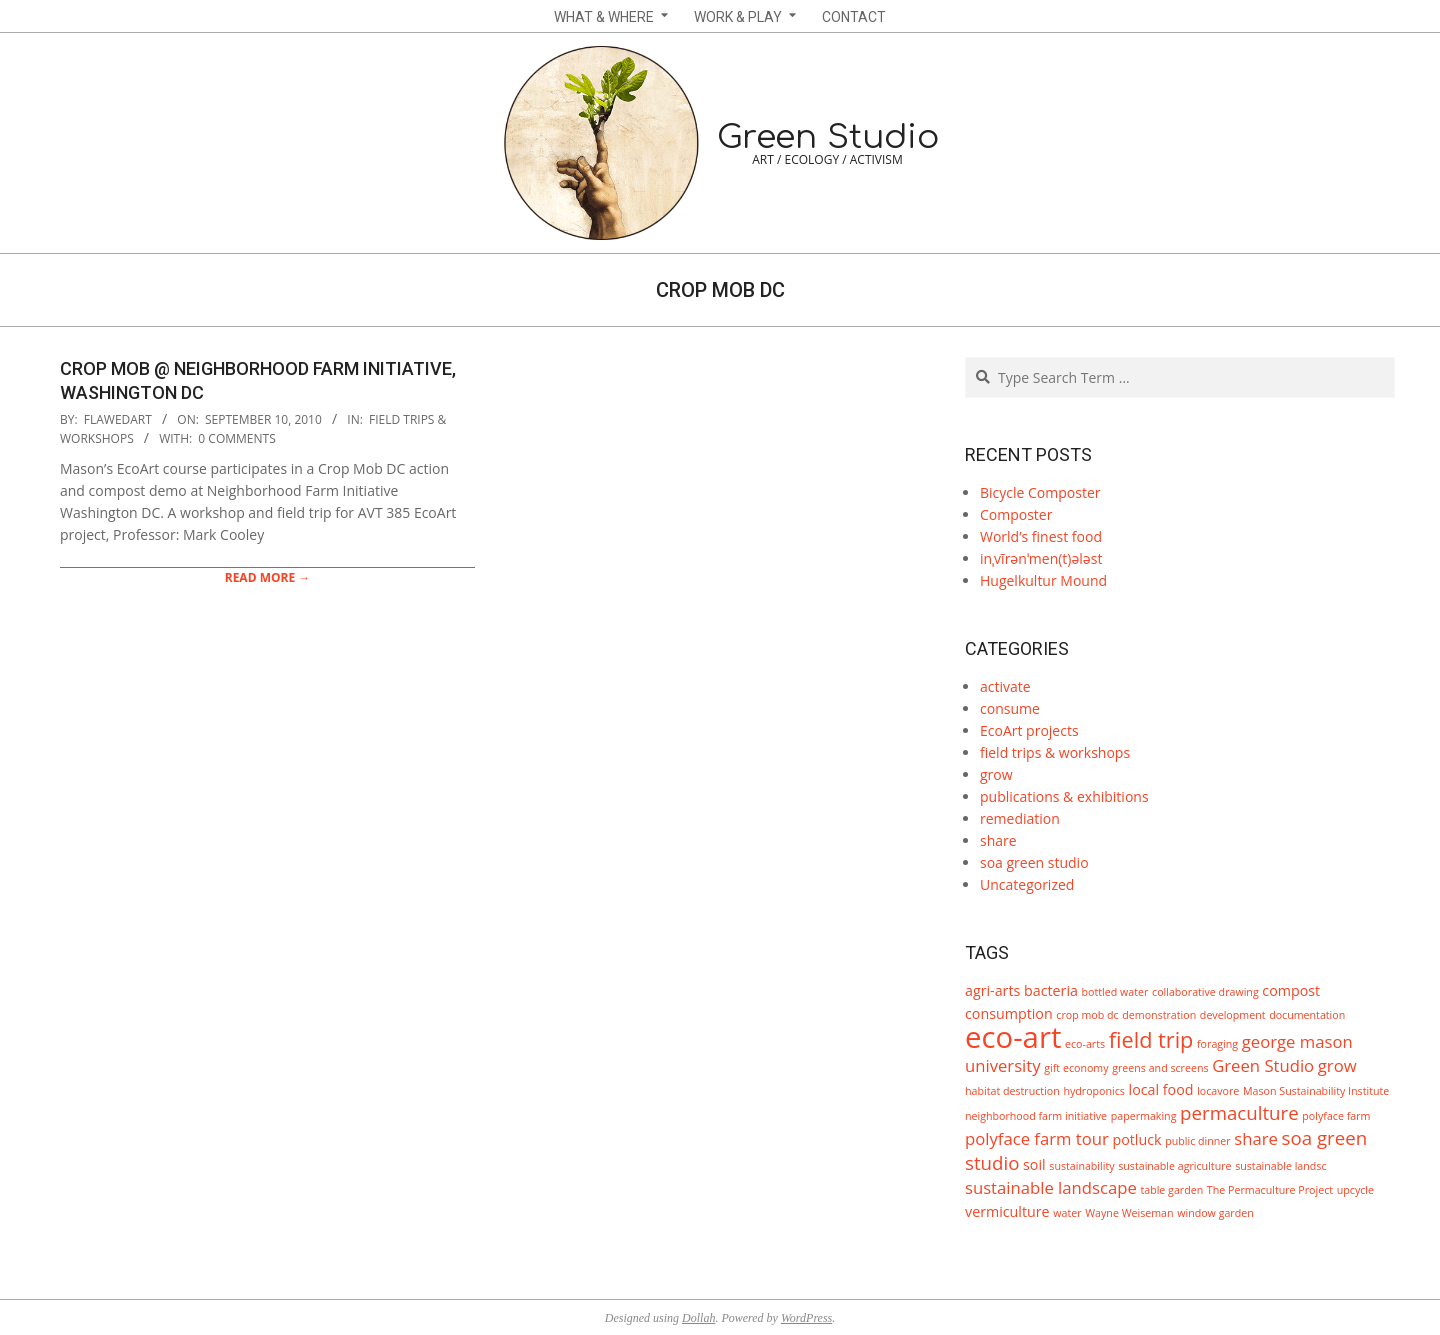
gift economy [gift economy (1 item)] (1076, 1068)
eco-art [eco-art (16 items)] (1013, 1037)
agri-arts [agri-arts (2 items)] (992, 990)
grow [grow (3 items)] (1337, 1065)
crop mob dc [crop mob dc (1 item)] (1087, 1015)
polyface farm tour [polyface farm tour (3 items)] (1037, 1138)
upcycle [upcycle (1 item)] (1355, 1190)
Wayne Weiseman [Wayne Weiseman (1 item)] (1129, 1213)
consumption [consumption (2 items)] (1009, 1013)
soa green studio (1034, 862)
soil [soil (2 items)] (1034, 1164)
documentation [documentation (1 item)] (1307, 1015)
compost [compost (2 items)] (1291, 990)
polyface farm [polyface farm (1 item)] (1336, 1116)
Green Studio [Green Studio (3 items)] (1263, 1065)
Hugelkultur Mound (1043, 580)
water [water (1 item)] (1067, 1213)
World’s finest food (1041, 536)
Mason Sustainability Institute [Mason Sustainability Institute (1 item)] (1316, 1091)
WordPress (806, 1318)
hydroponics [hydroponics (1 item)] (1094, 1091)
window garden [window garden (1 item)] (1215, 1213)
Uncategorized (1027, 884)
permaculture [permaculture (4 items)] (1239, 1112)
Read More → (268, 577)
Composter (1016, 514)
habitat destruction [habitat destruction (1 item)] (1012, 1091)
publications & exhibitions (1064, 796)
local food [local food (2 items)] (1161, 1089)
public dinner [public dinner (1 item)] (1197, 1141)
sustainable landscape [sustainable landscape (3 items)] (1051, 1187)
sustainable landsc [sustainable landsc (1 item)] (1280, 1166)
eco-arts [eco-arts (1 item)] (1085, 1044)
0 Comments (236, 438)
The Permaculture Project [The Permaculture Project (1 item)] (1270, 1190)
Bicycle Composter (1040, 492)
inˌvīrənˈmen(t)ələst (1041, 558)
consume (1010, 708)
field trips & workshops (1055, 752)
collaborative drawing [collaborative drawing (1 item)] (1205, 992)
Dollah (698, 1318)
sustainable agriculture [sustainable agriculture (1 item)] (1174, 1166)
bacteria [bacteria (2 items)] (1051, 990)
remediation (1020, 818)
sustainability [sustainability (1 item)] (1081, 1166)
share (998, 840)
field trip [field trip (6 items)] (1151, 1039)
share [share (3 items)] (1256, 1138)
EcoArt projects (1029, 730)
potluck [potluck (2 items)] (1136, 1139)
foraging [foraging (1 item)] (1217, 1044)
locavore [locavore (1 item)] (1218, 1091)
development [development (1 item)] (1233, 1015)
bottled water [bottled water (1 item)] (1115, 992)
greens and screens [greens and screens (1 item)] (1160, 1068)
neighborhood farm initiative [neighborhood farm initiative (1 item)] (1036, 1116)
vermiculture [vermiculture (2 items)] (1007, 1211)
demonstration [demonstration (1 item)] (1159, 1015)
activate (1005, 686)
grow (996, 774)
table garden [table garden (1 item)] (1171, 1190)
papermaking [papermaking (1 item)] (1144, 1116)
